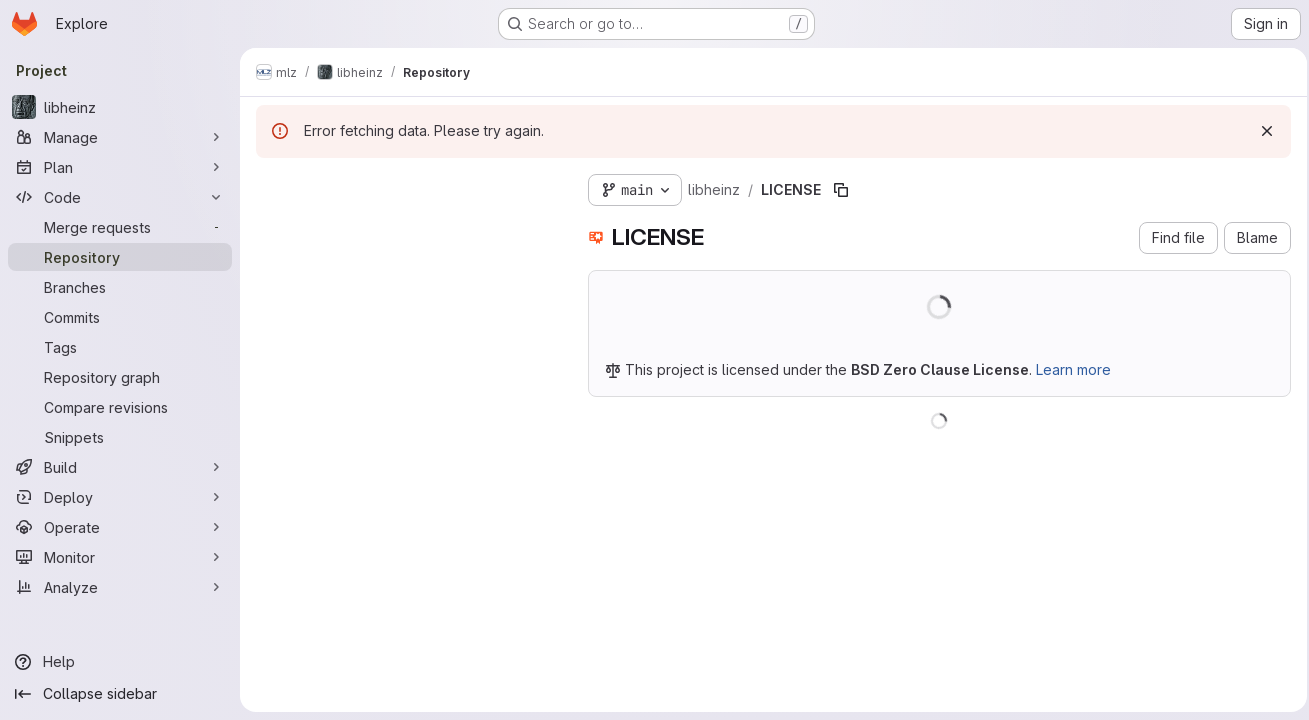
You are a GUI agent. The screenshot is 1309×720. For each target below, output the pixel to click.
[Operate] (120, 527)
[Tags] (120, 347)
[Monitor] (120, 557)
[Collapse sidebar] (120, 694)
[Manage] (120, 137)
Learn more (1073, 369)
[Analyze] (120, 587)
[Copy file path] (841, 190)
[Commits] (120, 317)
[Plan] (120, 167)
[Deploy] (120, 497)
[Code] (120, 197)
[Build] (120, 467)
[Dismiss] (1261, 131)
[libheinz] (120, 107)
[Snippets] (120, 437)
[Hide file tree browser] (272, 186)
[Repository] (120, 257)
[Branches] (120, 287)
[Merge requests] (120, 227)
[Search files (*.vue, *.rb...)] (406, 226)
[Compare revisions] (120, 407)
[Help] (120, 662)
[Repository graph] (120, 377)
